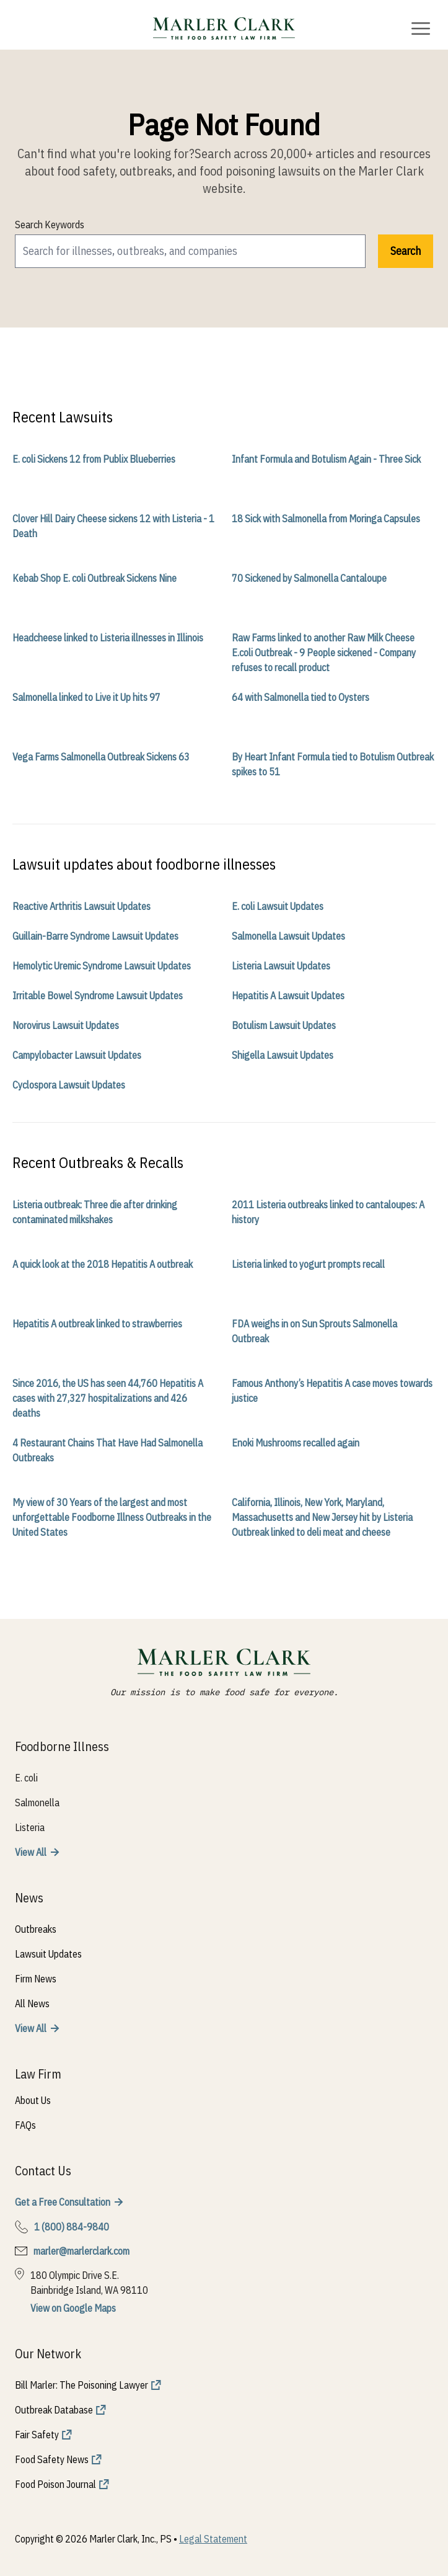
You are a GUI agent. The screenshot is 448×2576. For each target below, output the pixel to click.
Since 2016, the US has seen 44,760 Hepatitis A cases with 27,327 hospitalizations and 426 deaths (107, 1398)
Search (405, 251)
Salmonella (37, 1802)
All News (32, 2003)
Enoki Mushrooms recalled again (295, 1443)
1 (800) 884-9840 (71, 2227)
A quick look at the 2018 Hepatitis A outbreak (102, 1264)
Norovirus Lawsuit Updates (65, 1025)
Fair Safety (37, 2434)
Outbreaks (35, 1929)
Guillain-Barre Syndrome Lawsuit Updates (95, 936)
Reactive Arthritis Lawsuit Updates (81, 906)
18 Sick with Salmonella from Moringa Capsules (326, 518)
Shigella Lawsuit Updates (282, 1055)
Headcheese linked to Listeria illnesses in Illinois (107, 637)
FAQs (25, 2125)
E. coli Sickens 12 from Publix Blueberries (93, 459)
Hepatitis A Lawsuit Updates (288, 995)
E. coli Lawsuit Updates (277, 906)
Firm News (35, 1978)
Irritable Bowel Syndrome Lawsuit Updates (97, 995)
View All (30, 1852)
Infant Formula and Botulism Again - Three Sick (326, 459)
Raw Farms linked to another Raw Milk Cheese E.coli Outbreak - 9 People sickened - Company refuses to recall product (324, 652)
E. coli (26, 1778)
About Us (33, 2100)
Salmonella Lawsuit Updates (288, 936)
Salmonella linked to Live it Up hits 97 (86, 697)
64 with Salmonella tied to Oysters (300, 697)
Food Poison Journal (55, 2484)
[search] (190, 251)
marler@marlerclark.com (81, 2251)
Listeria (30, 1827)
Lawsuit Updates (48, 1954)
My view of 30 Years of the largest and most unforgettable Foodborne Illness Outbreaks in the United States (111, 1517)
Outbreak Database (54, 2410)
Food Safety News (52, 2459)
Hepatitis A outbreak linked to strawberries (97, 1323)
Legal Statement (213, 2539)
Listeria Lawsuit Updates (281, 966)
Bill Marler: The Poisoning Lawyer (81, 2385)
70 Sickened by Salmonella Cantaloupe (309, 578)
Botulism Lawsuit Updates (284, 1025)
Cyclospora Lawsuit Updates (68, 1085)
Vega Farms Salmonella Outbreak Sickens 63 (101, 757)
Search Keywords (49, 224)
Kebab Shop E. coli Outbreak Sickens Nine (94, 578)
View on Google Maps (73, 2308)
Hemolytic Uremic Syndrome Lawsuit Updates (101, 966)
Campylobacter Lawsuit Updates (76, 1055)
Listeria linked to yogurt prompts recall (308, 1264)
